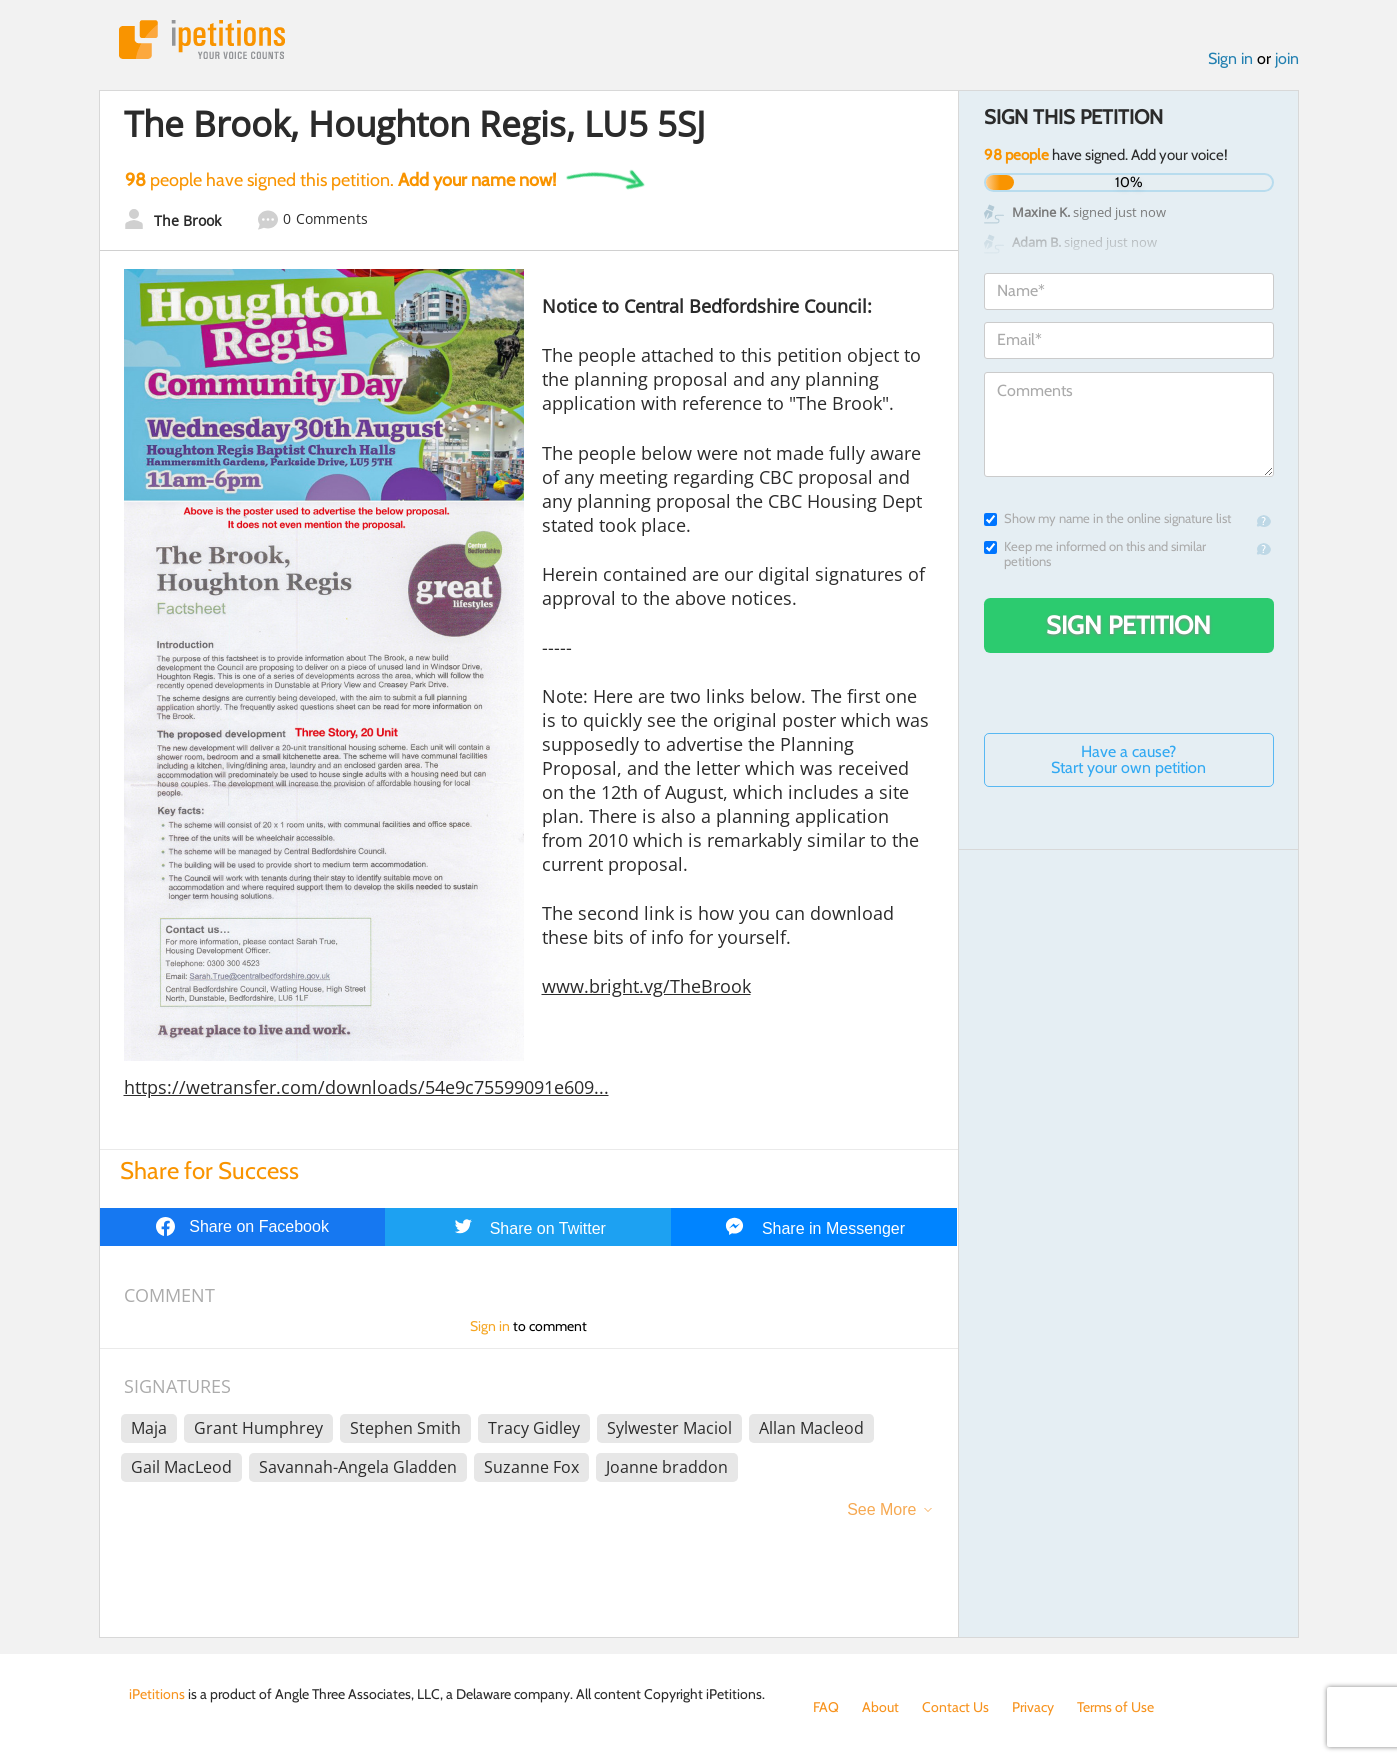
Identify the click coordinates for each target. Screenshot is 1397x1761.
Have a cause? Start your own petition (1128, 759)
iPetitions (202, 39)
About (880, 1707)
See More (881, 1509)
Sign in (1230, 58)
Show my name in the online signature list (1107, 518)
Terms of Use (1115, 1707)
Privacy (1033, 1707)
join (1287, 58)
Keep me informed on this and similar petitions (1095, 554)
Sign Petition (1128, 625)
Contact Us (955, 1707)
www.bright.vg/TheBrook (646, 986)
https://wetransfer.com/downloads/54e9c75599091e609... (366, 1087)
